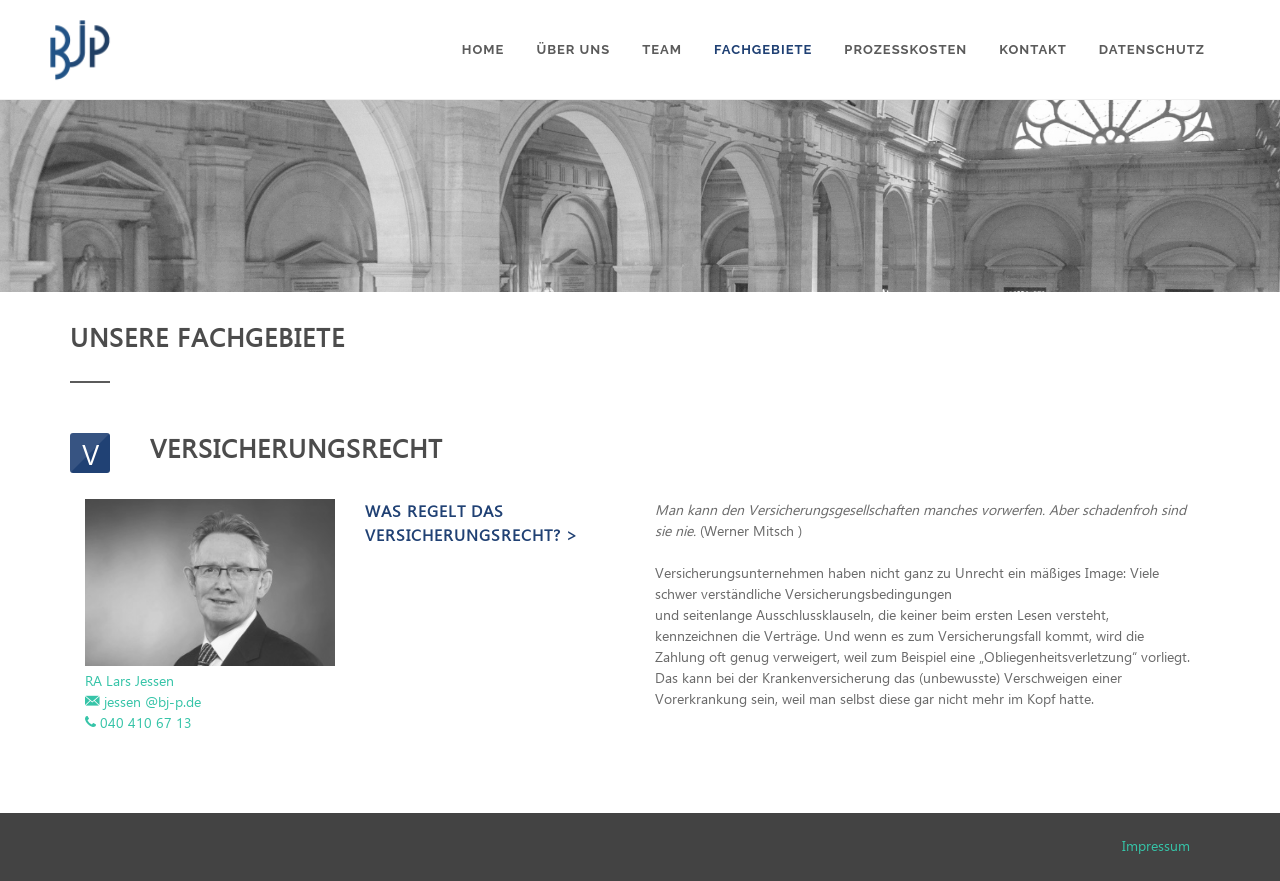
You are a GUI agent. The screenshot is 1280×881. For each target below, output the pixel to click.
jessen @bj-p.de (152, 701)
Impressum (1156, 845)
